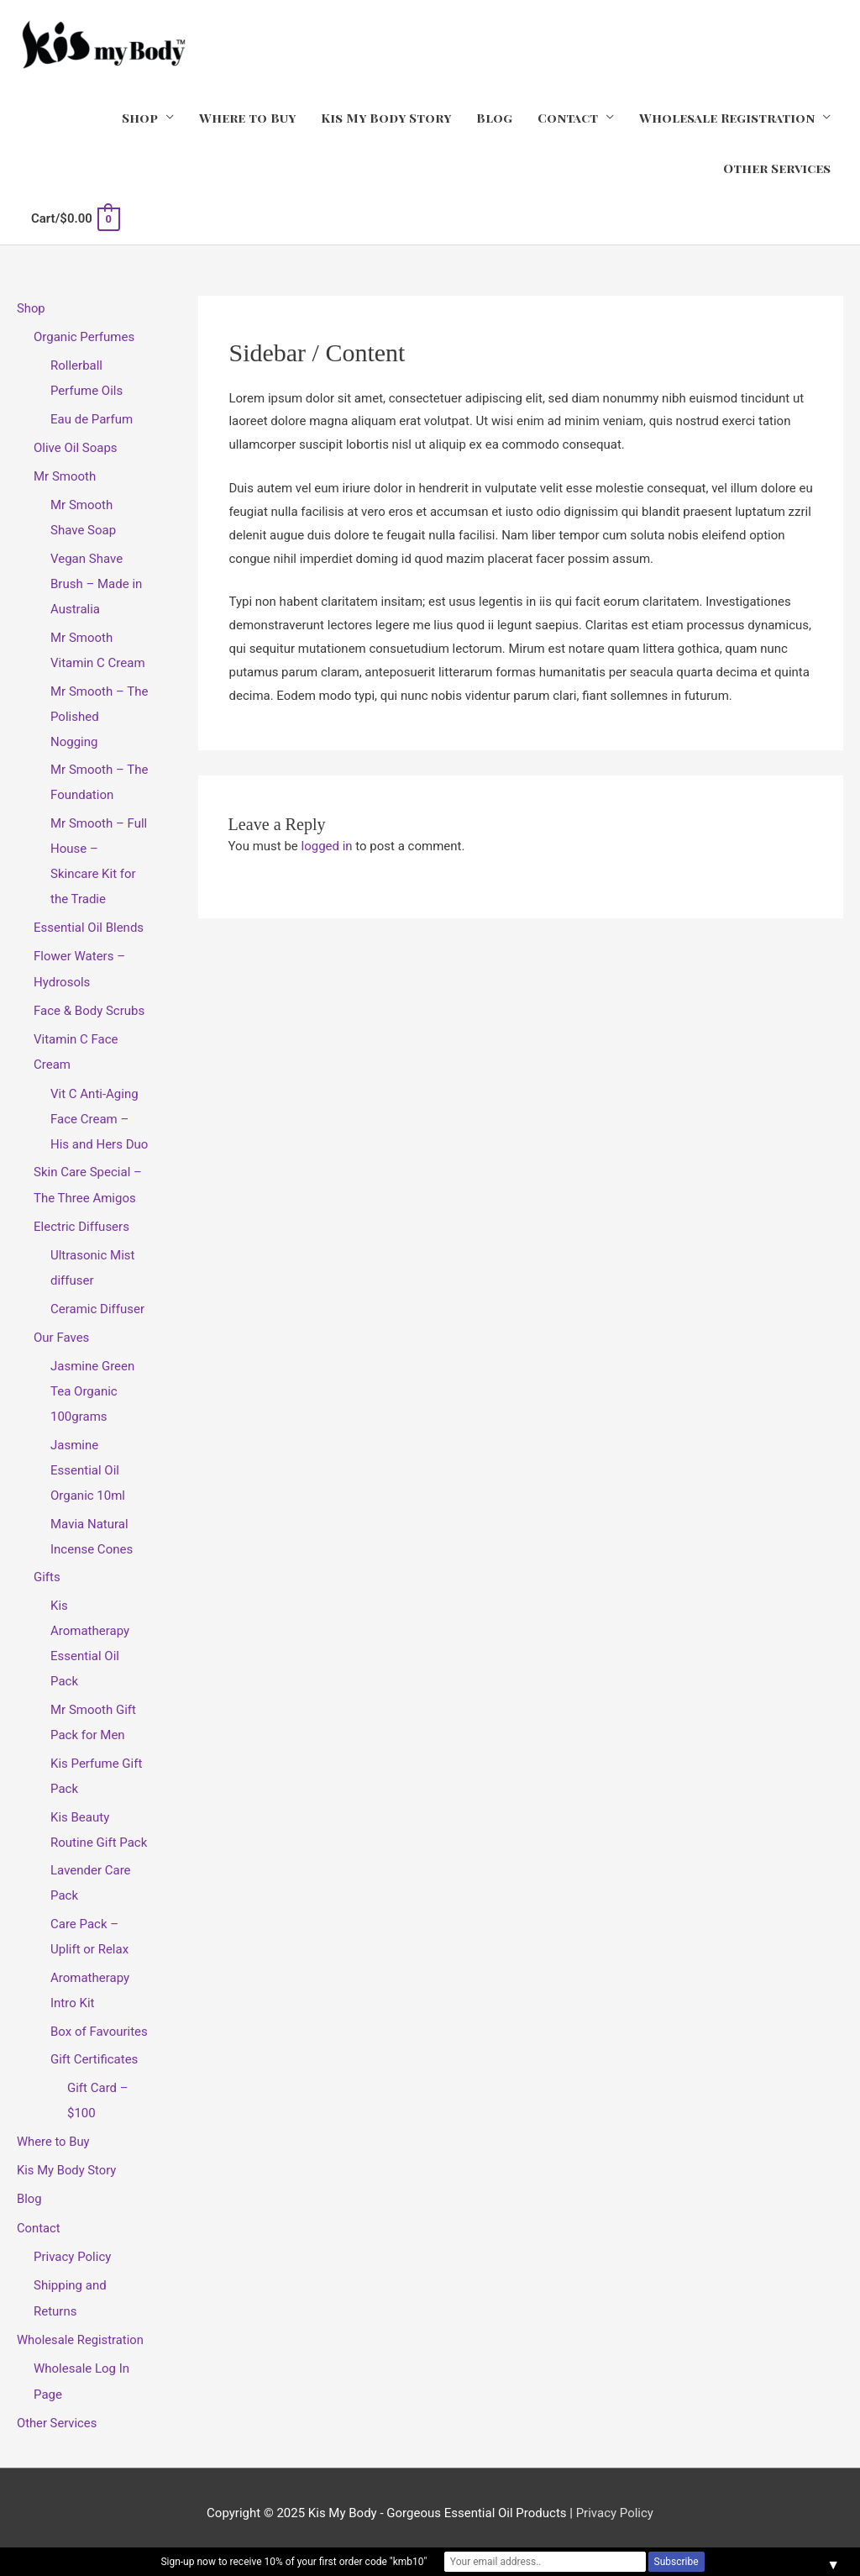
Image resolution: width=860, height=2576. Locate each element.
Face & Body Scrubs (89, 1007)
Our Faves (61, 1331)
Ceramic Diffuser (97, 1303)
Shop (140, 117)
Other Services (777, 168)
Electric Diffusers (81, 1221)
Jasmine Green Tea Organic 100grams (92, 1385)
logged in (327, 845)
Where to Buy (247, 117)
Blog (494, 117)
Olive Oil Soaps (76, 446)
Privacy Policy (72, 2248)
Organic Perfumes (84, 336)
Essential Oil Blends (89, 925)
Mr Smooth (65, 474)
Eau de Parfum (91, 417)
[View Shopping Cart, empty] (74, 218)
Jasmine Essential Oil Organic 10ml (87, 1463)
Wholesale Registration (727, 117)
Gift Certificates (94, 2053)
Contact (568, 117)
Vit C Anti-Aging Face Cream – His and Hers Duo (99, 1114)
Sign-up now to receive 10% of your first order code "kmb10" (294, 2562)
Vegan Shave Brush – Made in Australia (96, 581)
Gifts (47, 1571)
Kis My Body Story (386, 117)
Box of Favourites (99, 2024)
